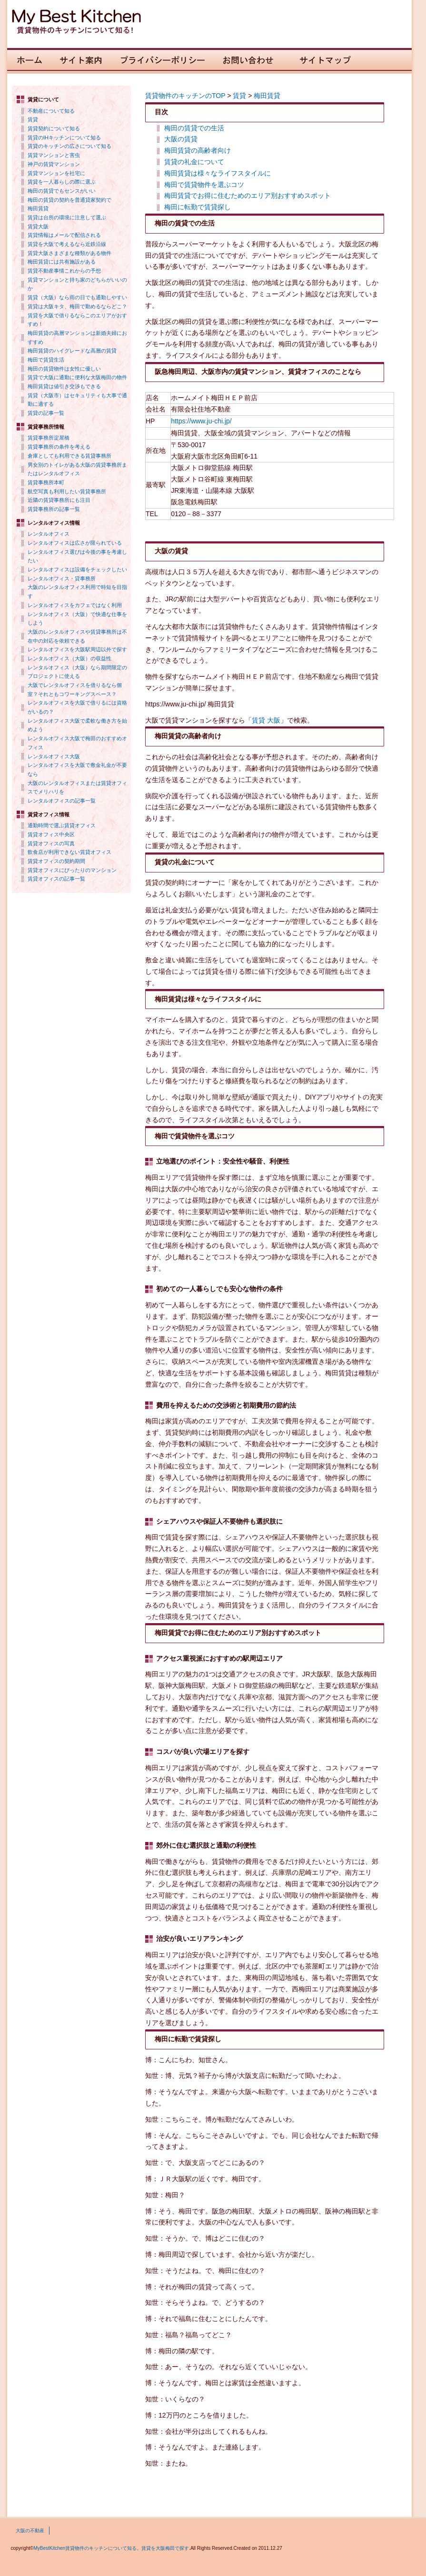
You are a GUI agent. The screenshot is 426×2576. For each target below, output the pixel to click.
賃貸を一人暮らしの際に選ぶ (62, 182)
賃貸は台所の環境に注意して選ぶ (67, 217)
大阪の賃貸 (181, 139)
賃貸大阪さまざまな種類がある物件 (69, 253)
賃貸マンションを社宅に (56, 173)
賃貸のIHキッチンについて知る (64, 137)
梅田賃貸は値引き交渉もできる (64, 386)
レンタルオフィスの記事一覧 (62, 800)
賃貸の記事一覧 (46, 413)
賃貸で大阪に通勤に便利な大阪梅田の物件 (77, 377)
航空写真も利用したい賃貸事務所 (67, 491)
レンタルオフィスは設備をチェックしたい (77, 569)
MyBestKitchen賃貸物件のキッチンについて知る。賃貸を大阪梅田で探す (111, 2548)
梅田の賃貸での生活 (194, 128)
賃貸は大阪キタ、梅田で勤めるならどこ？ (77, 306)
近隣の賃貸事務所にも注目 (59, 500)
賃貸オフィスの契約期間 (56, 861)
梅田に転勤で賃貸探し (197, 207)
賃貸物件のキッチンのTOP (185, 95)
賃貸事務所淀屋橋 (48, 438)
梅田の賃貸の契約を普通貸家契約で (69, 200)
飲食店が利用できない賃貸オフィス (69, 852)
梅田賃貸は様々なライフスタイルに (217, 173)
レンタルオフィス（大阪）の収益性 (69, 658)
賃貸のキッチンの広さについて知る (69, 146)
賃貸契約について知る (54, 128)
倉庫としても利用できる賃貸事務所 (69, 456)
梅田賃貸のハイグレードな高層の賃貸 (72, 350)
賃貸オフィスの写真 (51, 843)
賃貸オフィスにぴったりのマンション (72, 870)
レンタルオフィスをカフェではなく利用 (75, 605)
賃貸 (33, 119)
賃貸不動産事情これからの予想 (64, 271)
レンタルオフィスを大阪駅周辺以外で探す (77, 649)
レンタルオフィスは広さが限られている (75, 543)
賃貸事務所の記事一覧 (54, 509)
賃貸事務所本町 (46, 482)
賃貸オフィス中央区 (51, 834)
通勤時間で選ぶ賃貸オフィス (62, 825)
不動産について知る (51, 111)
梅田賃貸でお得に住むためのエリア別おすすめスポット (247, 195)
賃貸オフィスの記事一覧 (56, 879)
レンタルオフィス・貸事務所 (62, 578)
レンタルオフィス (48, 534)
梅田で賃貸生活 (46, 359)
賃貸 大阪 (266, 720)
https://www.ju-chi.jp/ (201, 421)
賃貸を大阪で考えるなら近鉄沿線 (67, 244)
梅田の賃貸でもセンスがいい (62, 191)
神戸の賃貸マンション (54, 164)
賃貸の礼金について (194, 162)
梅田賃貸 (38, 208)
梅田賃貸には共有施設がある (62, 261)
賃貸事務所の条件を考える (59, 447)
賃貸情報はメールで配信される (64, 235)
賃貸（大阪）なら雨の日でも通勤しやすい (77, 297)
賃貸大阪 (38, 226)
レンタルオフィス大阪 (54, 756)
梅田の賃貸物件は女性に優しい (64, 369)
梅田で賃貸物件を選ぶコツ (204, 184)
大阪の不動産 (30, 2530)
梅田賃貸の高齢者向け (197, 150)
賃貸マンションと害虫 (54, 155)
